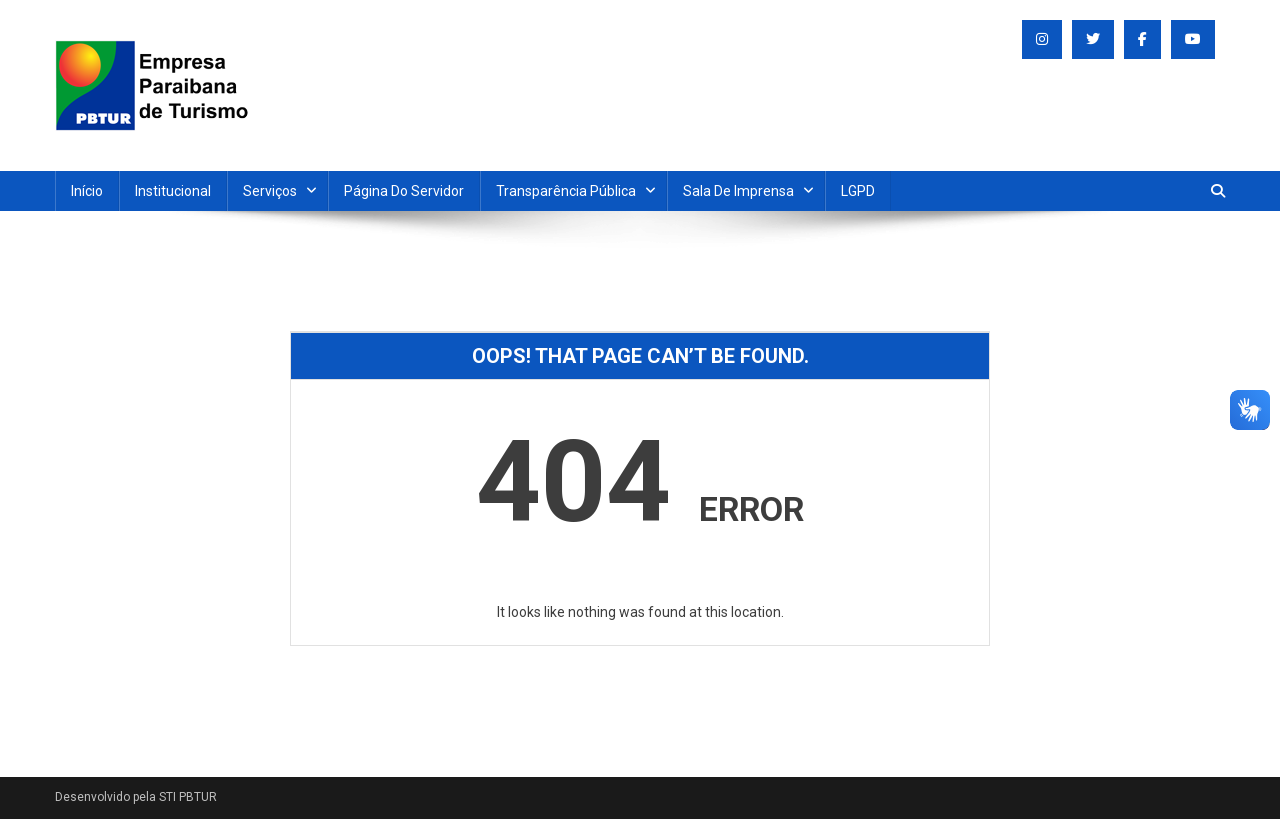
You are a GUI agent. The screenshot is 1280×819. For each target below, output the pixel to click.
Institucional (173, 191)
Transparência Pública (566, 191)
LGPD (858, 191)
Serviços (270, 191)
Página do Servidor (404, 191)
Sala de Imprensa (738, 191)
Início (87, 191)
